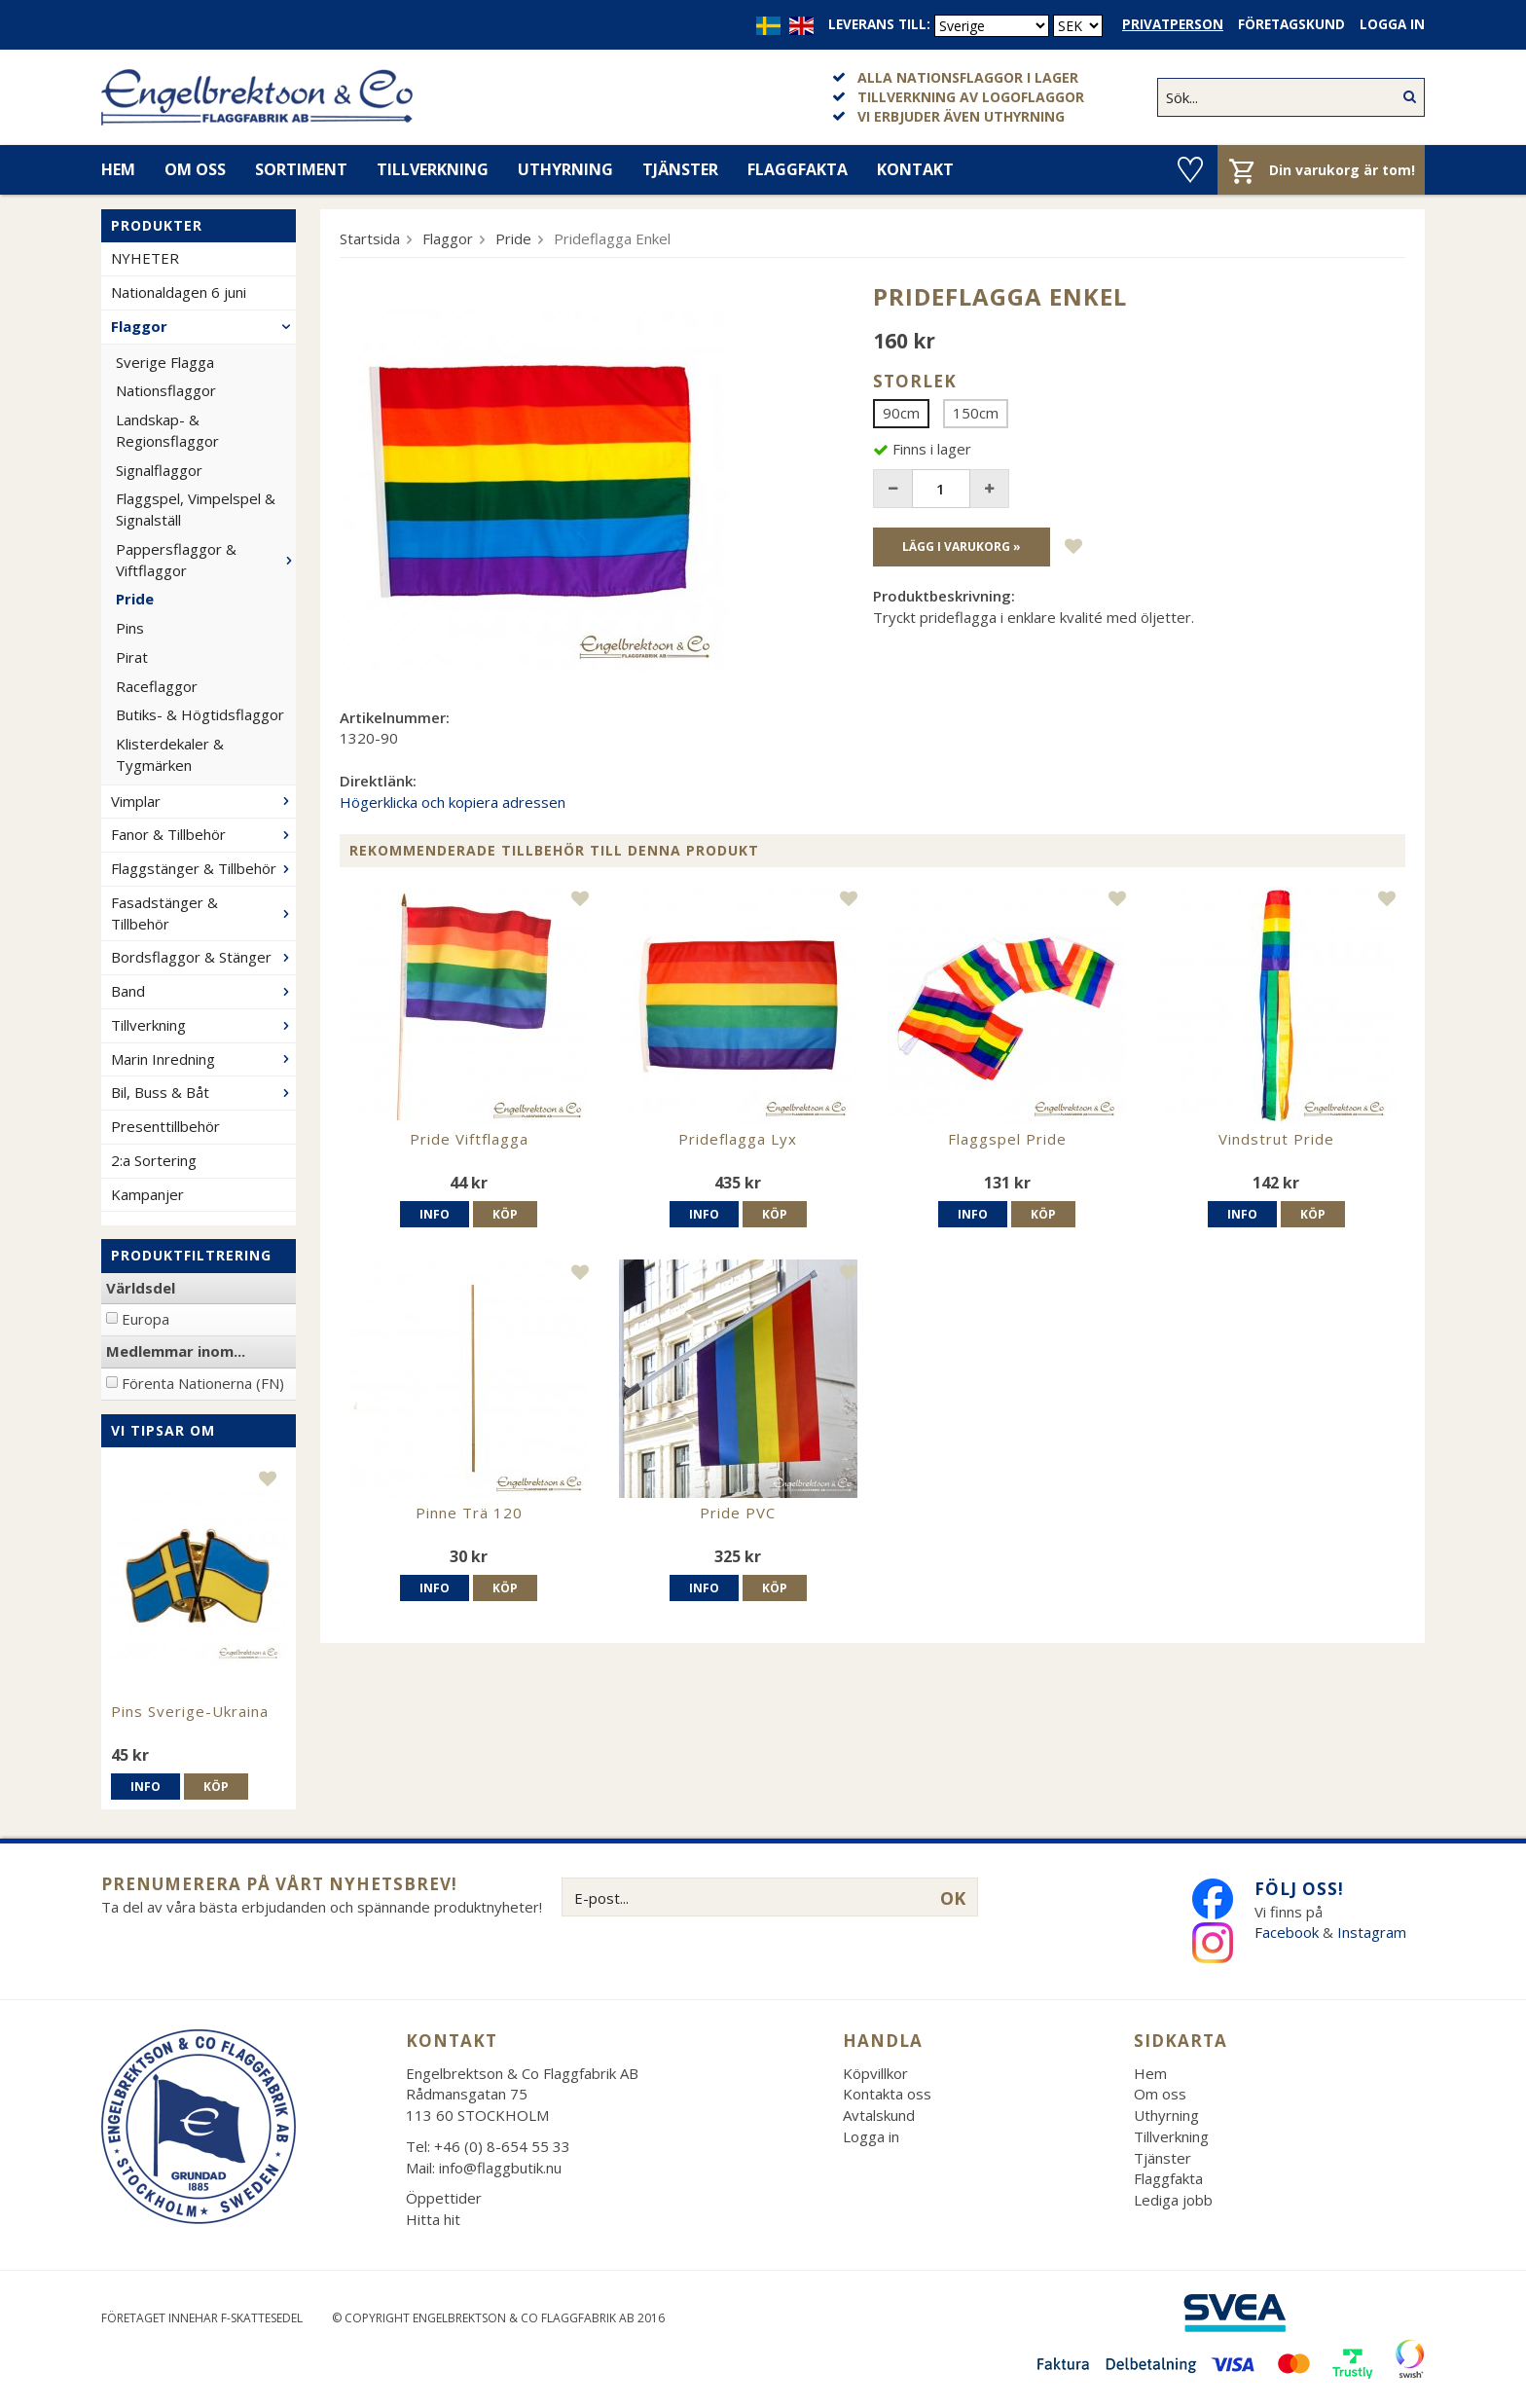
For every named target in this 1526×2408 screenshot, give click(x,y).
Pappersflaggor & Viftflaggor (206, 559)
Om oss (195, 169)
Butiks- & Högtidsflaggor (200, 714)
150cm (976, 412)
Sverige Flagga (165, 362)
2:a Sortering (154, 1160)
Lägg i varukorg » (961, 546)
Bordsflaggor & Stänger (203, 957)
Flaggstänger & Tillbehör (203, 868)
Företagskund (1291, 24)
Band (203, 991)
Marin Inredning (203, 1059)
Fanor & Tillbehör (203, 834)
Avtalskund (879, 2115)
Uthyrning (565, 169)
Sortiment (301, 169)
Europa (145, 1319)
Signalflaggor (159, 470)
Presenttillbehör (165, 1126)
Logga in (1392, 24)
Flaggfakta (797, 169)
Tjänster (680, 169)
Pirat (132, 657)
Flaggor (203, 326)
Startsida (370, 238)
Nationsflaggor (166, 390)
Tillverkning (433, 169)
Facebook (1286, 1932)
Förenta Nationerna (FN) (203, 1383)
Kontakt (915, 169)
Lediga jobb (1173, 2199)
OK (952, 1898)
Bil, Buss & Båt (203, 1092)
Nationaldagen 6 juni (178, 292)
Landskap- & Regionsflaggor (167, 430)
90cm (901, 412)
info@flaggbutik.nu (500, 2167)
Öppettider (444, 2197)
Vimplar (203, 801)
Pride (135, 598)
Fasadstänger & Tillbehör (203, 913)
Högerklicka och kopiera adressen (452, 802)
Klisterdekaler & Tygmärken (170, 754)
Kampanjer (147, 1194)
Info (145, 1786)
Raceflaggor (157, 686)
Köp (216, 1786)
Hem (118, 169)
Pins (130, 628)
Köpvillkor (875, 2073)
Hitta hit (433, 2219)
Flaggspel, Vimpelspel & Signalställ (195, 509)
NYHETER (145, 258)
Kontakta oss (887, 2093)
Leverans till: (879, 24)
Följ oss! (1299, 1889)
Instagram (1373, 1932)
